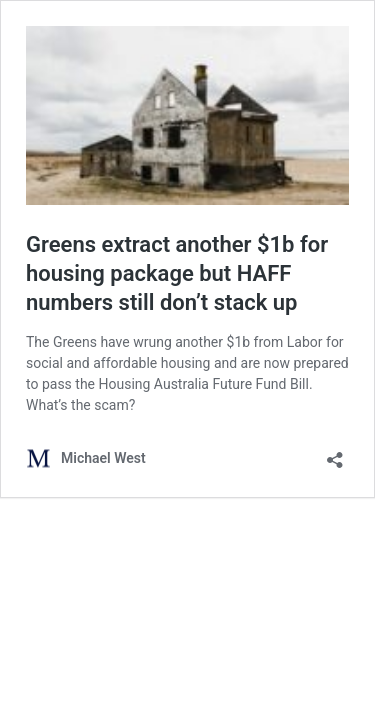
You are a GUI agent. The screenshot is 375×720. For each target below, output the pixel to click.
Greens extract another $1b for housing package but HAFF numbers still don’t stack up (177, 273)
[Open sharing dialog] (335, 453)
